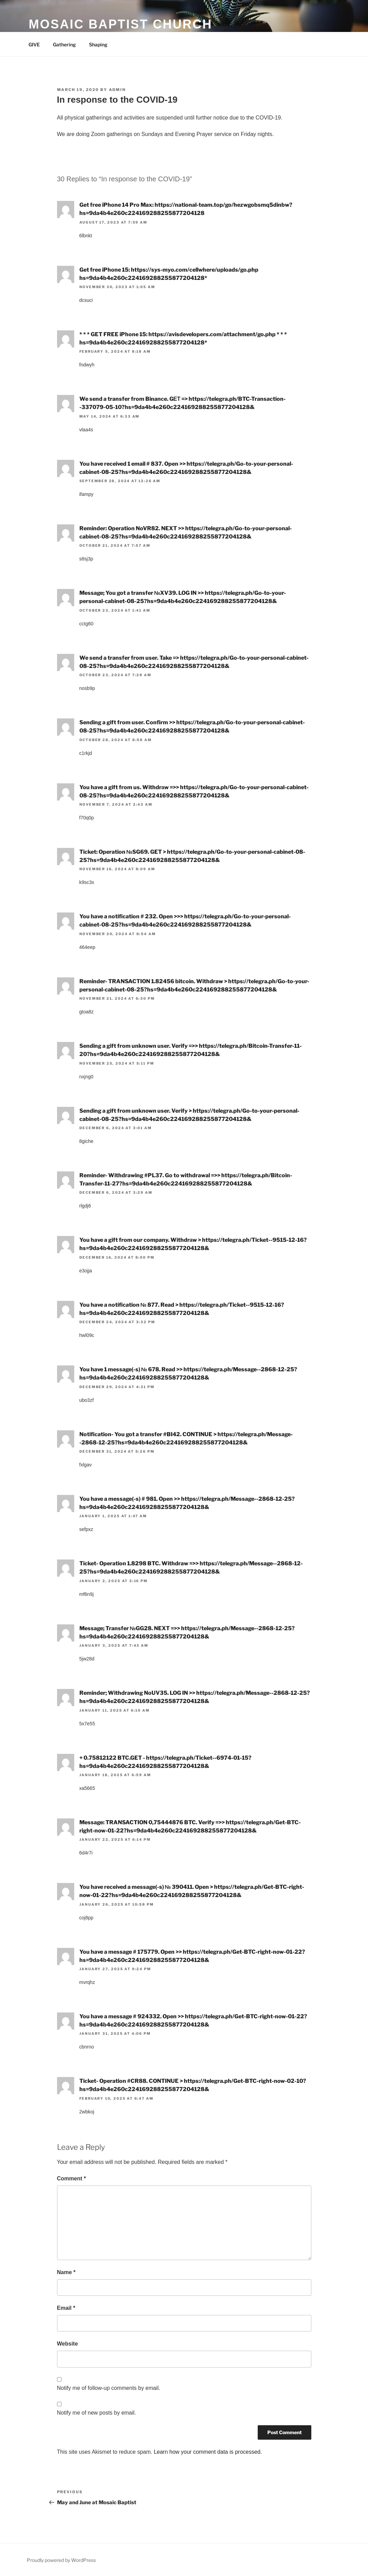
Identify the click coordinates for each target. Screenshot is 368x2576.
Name (66, 2272)
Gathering (64, 44)
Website (67, 2344)
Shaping (98, 44)
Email (66, 2308)
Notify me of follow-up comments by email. (108, 2388)
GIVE (34, 44)
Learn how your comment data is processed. (208, 2452)
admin (117, 89)
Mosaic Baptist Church (120, 24)
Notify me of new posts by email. (96, 2413)
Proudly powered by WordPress (61, 2560)
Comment (71, 2178)
